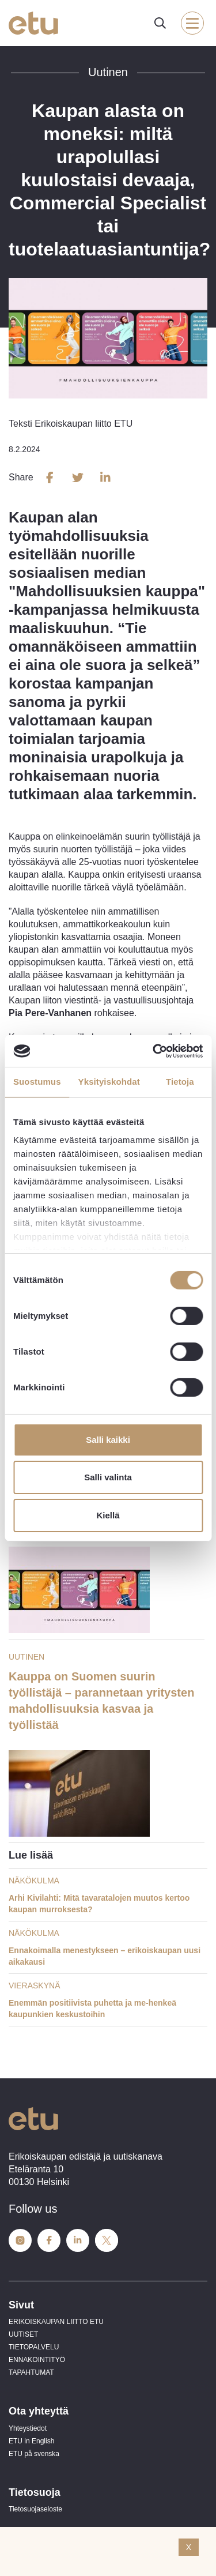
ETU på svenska (34, 2454)
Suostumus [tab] (37, 1081)
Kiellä (107, 1515)
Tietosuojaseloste (35, 2509)
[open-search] (160, 23)
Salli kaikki (108, 1440)
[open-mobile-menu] (192, 23)
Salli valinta (108, 1477)
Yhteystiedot (28, 2428)
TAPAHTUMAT (31, 2372)
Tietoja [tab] (180, 1081)
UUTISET (23, 2334)
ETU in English (31, 2441)
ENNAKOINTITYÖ (37, 2360)
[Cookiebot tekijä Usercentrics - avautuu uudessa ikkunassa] (154, 1050)
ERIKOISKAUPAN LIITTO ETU (56, 2322)
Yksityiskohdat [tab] (109, 1081)
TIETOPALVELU (34, 2347)
